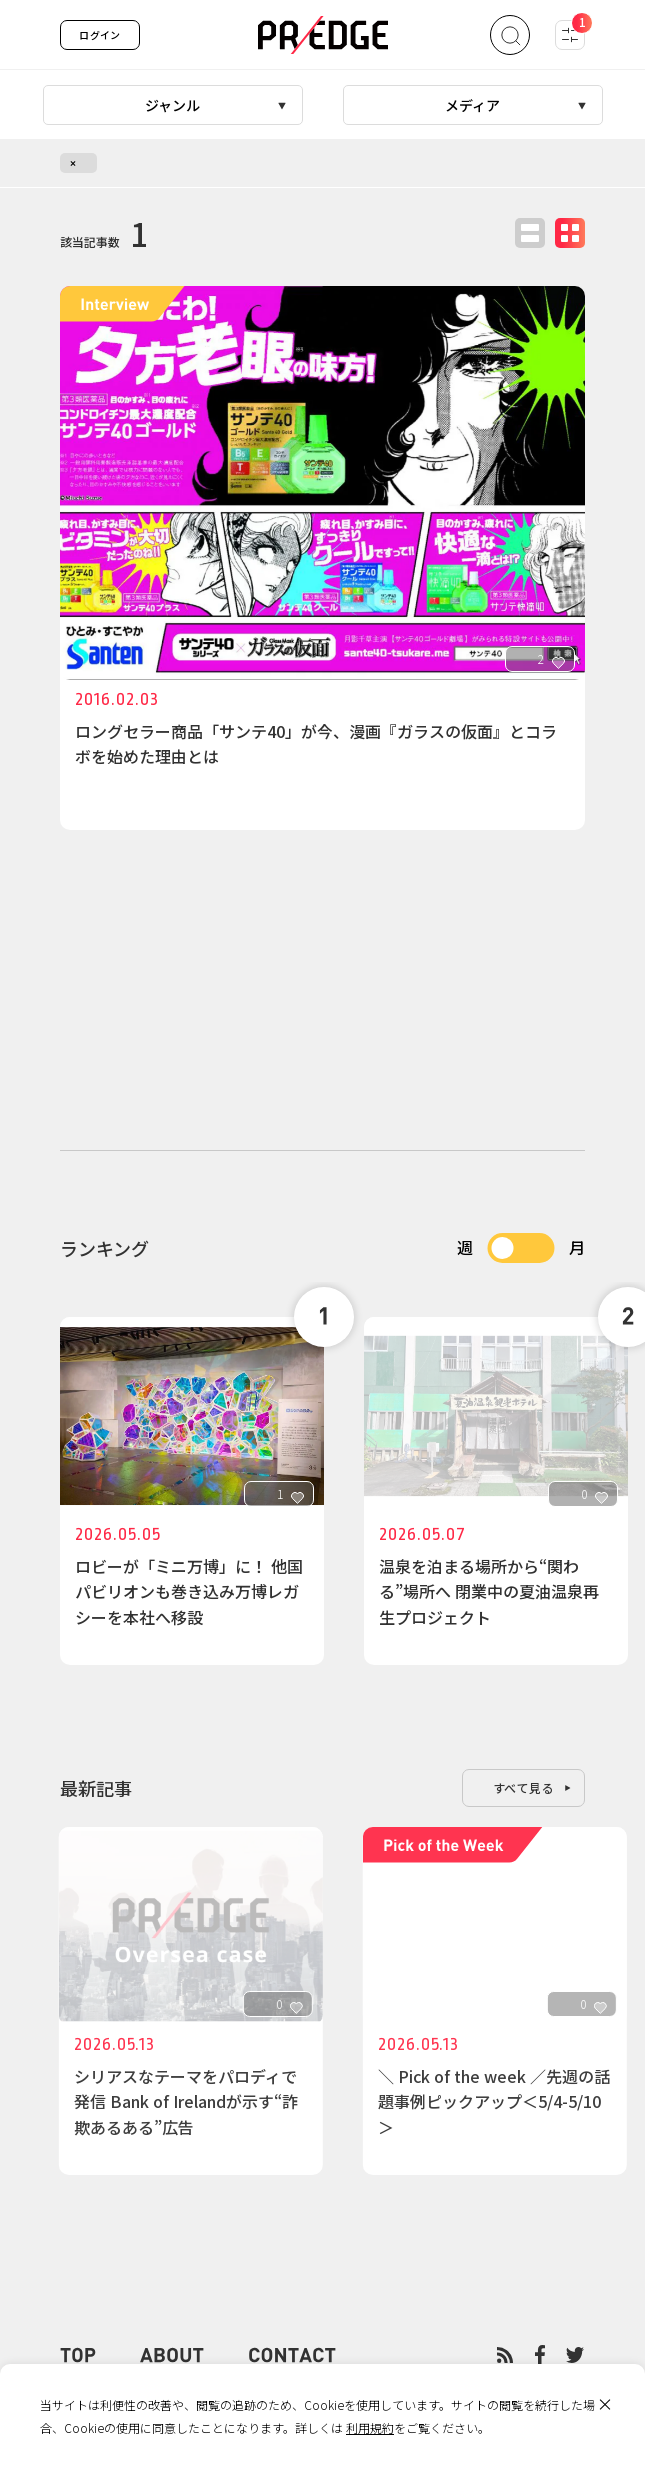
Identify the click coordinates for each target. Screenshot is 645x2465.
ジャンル (172, 105)
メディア (472, 105)
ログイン (100, 34)
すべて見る (524, 1787)
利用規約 (370, 2427)
